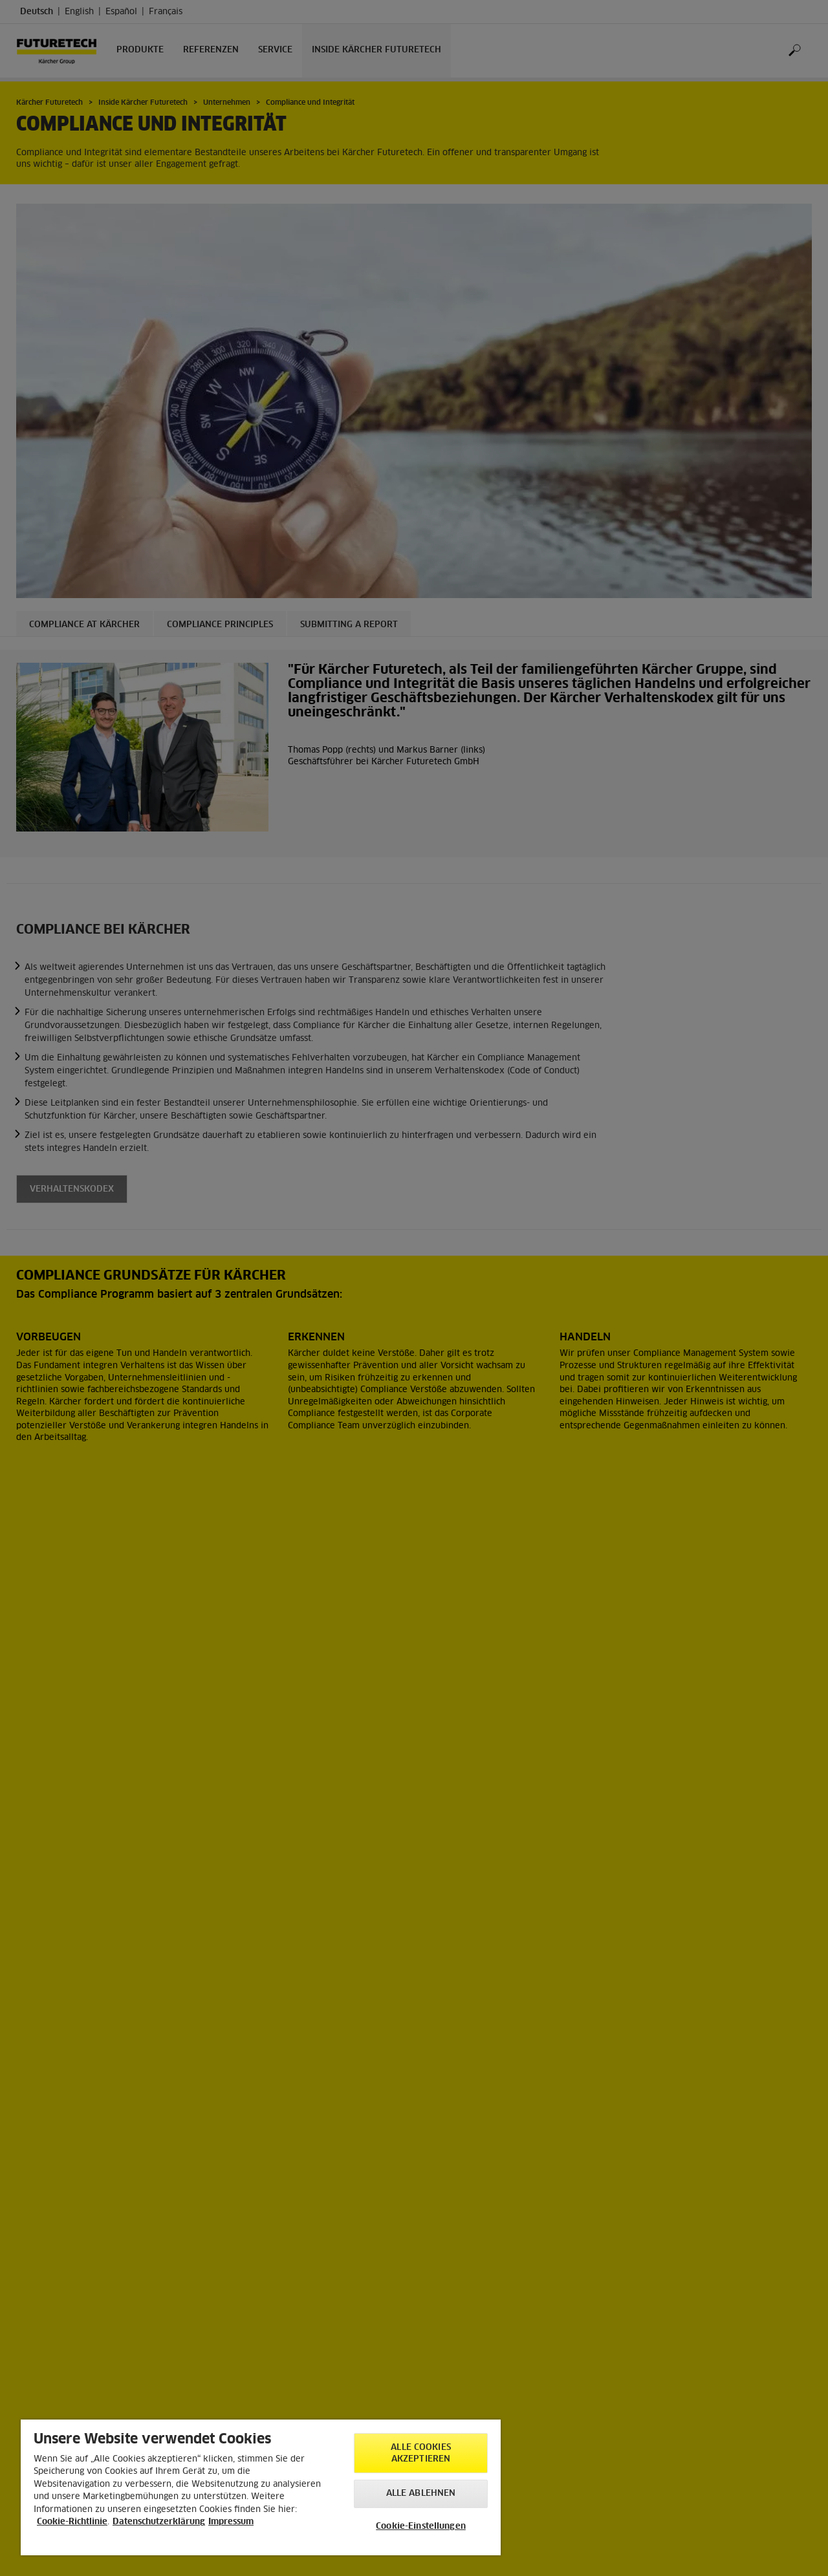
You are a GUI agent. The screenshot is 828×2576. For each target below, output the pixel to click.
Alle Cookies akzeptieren (421, 2453)
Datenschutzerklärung (159, 2522)
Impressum (231, 2522)
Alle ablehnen (421, 2493)
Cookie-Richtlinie (72, 2522)
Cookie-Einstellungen (421, 2526)
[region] (261, 2487)
